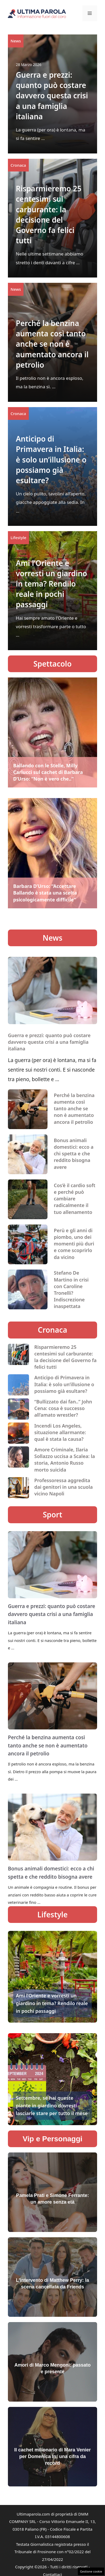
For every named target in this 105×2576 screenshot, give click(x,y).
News (16, 40)
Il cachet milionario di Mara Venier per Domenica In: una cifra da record (52, 2456)
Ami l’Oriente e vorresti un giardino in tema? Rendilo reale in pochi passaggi (51, 584)
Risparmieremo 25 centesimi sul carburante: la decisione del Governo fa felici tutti (48, 214)
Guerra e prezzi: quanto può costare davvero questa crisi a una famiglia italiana (52, 95)
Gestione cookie (91, 2571)
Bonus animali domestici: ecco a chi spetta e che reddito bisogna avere (73, 1153)
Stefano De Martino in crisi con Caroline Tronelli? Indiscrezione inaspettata (71, 1289)
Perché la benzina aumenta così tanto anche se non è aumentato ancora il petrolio (52, 344)
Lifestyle (18, 537)
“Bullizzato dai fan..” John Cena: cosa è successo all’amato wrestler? (63, 1408)
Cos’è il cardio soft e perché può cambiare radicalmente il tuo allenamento (74, 1198)
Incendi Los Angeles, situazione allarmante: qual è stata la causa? (60, 1432)
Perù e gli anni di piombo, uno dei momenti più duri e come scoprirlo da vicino (74, 1243)
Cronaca (18, 165)
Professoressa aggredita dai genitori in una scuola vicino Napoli (63, 1487)
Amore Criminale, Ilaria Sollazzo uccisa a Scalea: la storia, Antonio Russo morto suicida (64, 1459)
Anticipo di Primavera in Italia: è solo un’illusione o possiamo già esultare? (51, 459)
